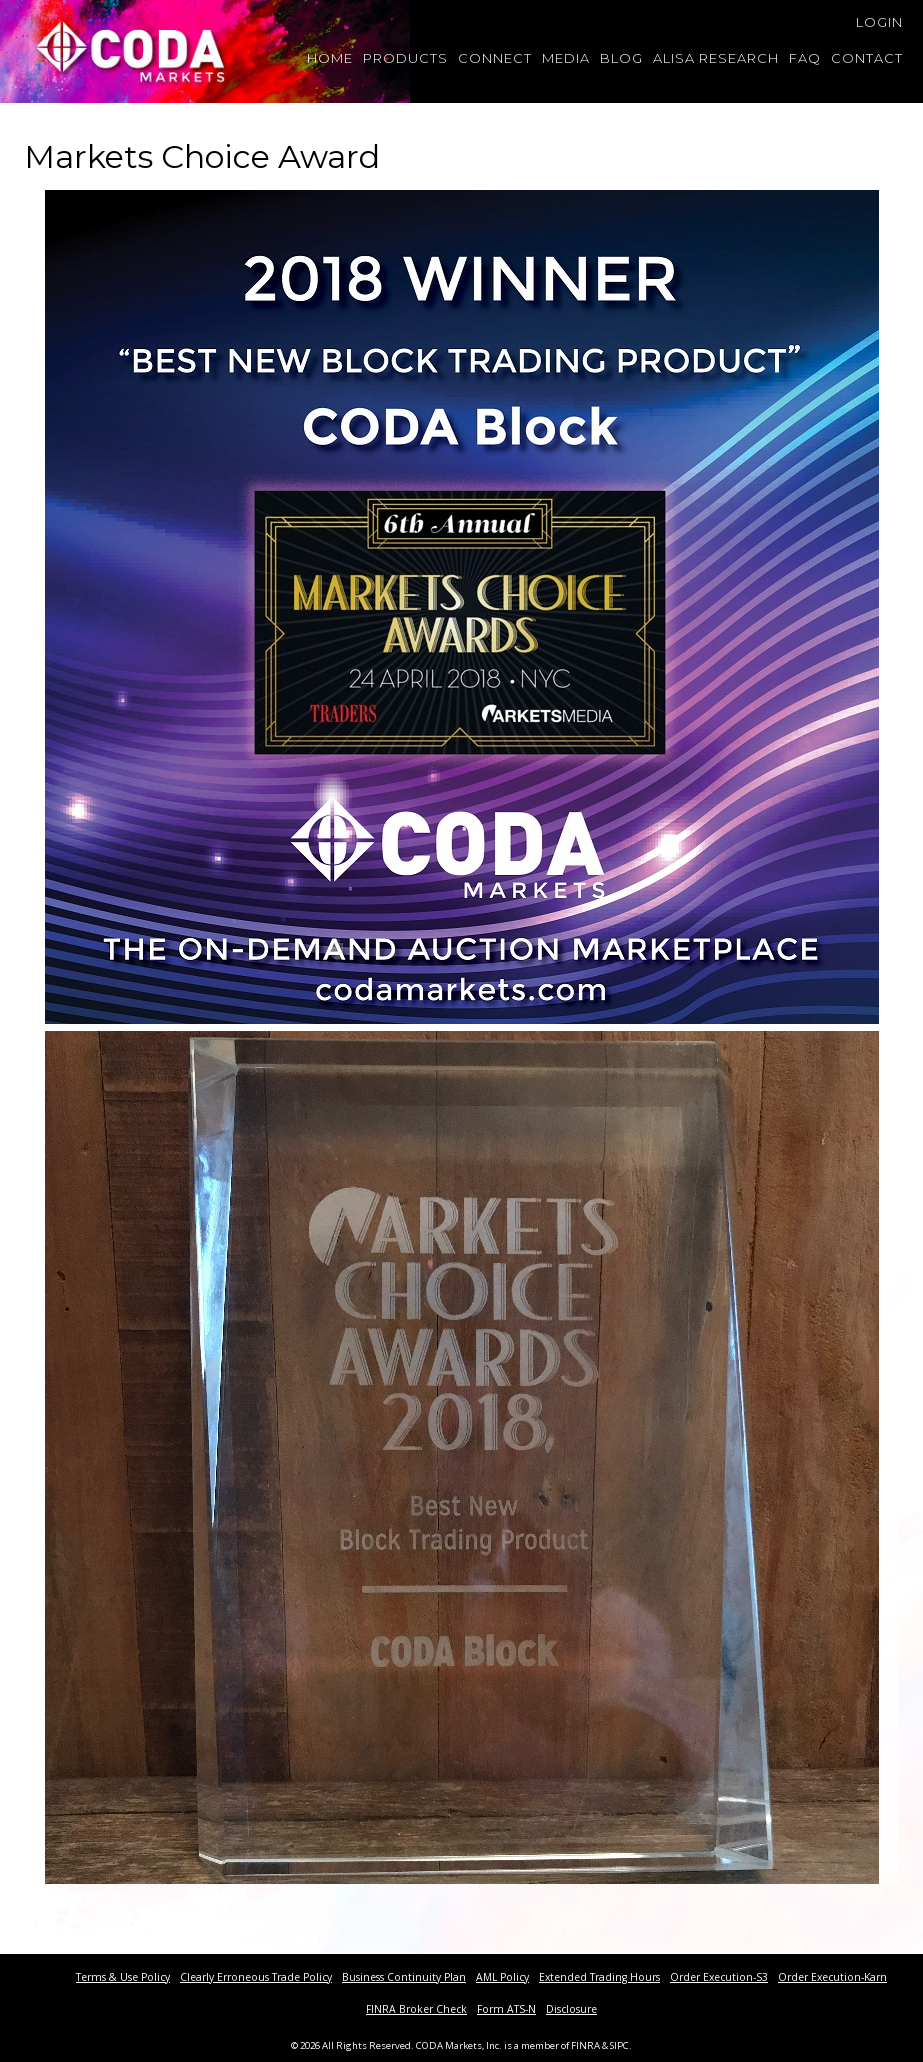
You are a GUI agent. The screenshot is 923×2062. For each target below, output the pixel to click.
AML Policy (502, 1977)
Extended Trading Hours (599, 1977)
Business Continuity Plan (404, 1977)
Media (566, 58)
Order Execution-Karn (832, 1977)
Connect (495, 58)
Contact (867, 58)
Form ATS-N (506, 2009)
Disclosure (571, 2009)
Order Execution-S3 (719, 1977)
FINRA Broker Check (416, 2009)
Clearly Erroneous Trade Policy (256, 1977)
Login (879, 22)
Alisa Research (716, 58)
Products (405, 58)
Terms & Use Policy (123, 1977)
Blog (621, 58)
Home (330, 58)
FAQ (805, 58)
